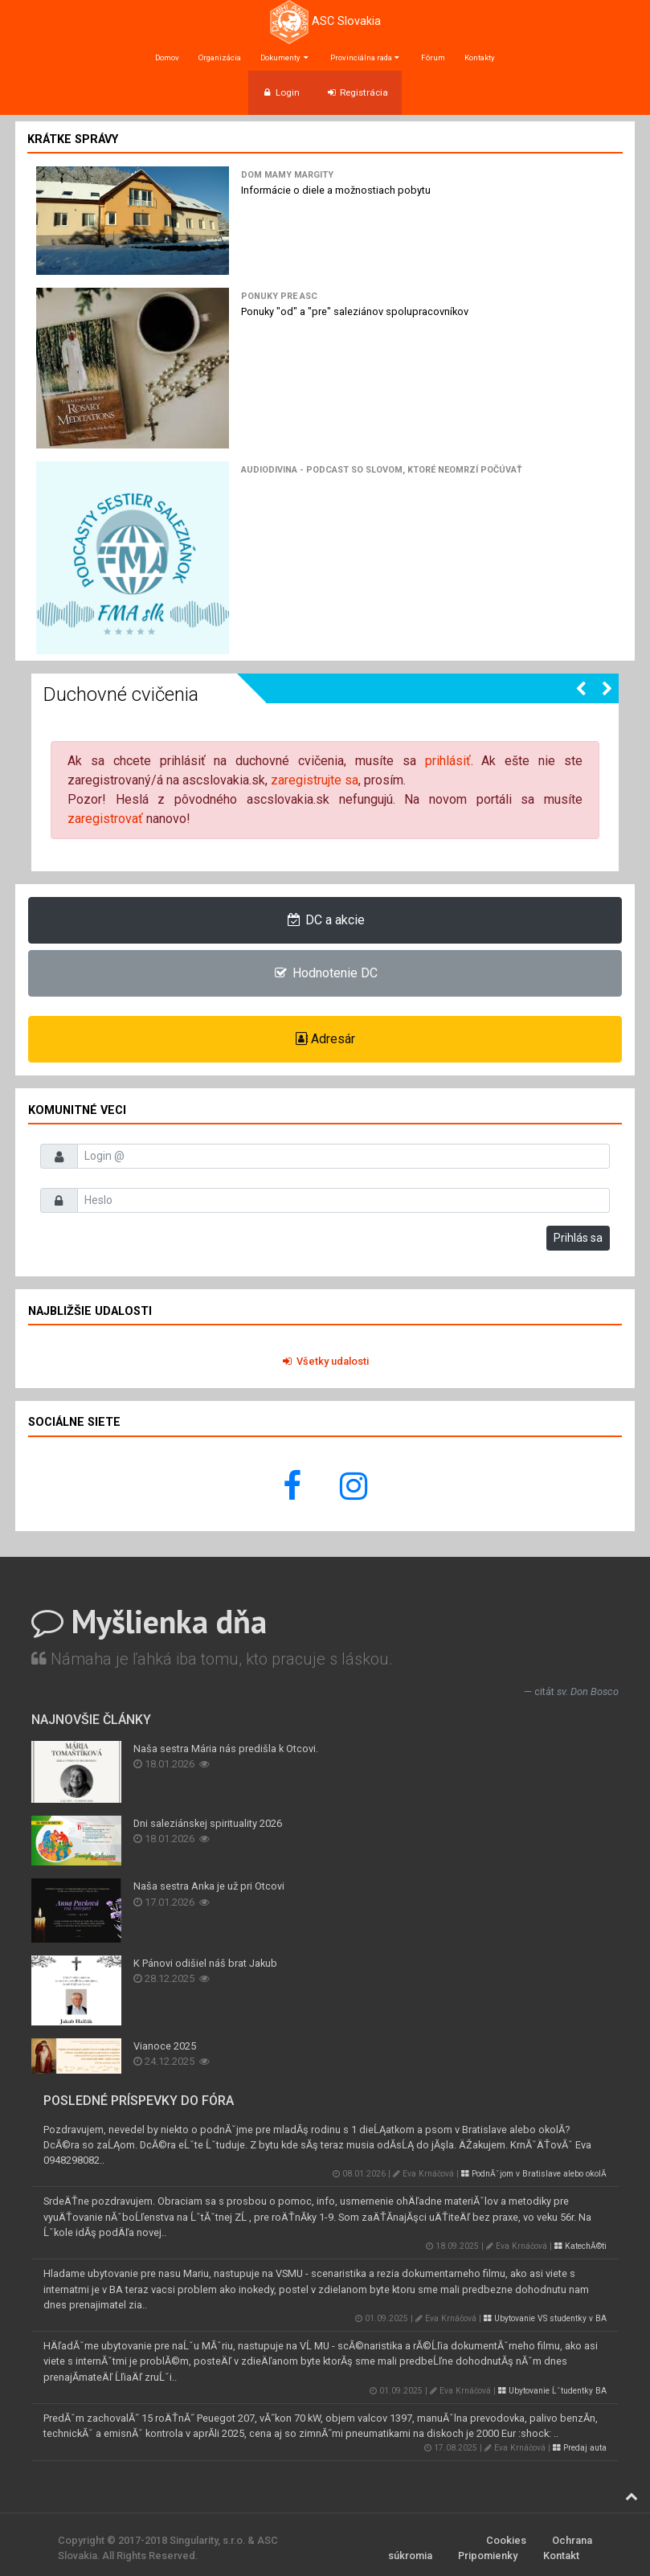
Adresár (325, 1038)
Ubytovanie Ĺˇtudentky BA (552, 2391)
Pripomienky (487, 2555)
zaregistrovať (105, 818)
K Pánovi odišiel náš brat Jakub (205, 1963)
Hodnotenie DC (325, 973)
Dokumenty (285, 57)
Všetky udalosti (325, 1361)
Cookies (506, 2540)
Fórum (433, 57)
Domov (167, 57)
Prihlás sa (578, 1237)
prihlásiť (448, 760)
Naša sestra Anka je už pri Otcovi (208, 1886)
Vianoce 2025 (164, 2046)
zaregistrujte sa (314, 780)
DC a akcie (325, 920)
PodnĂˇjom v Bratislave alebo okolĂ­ (534, 2174)
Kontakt (561, 2555)
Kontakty (479, 57)
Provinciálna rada (366, 57)
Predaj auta (580, 2448)
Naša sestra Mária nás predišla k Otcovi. (225, 1749)
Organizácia (219, 57)
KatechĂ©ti (580, 2246)
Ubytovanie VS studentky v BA (545, 2318)
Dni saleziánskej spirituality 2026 (207, 1823)
